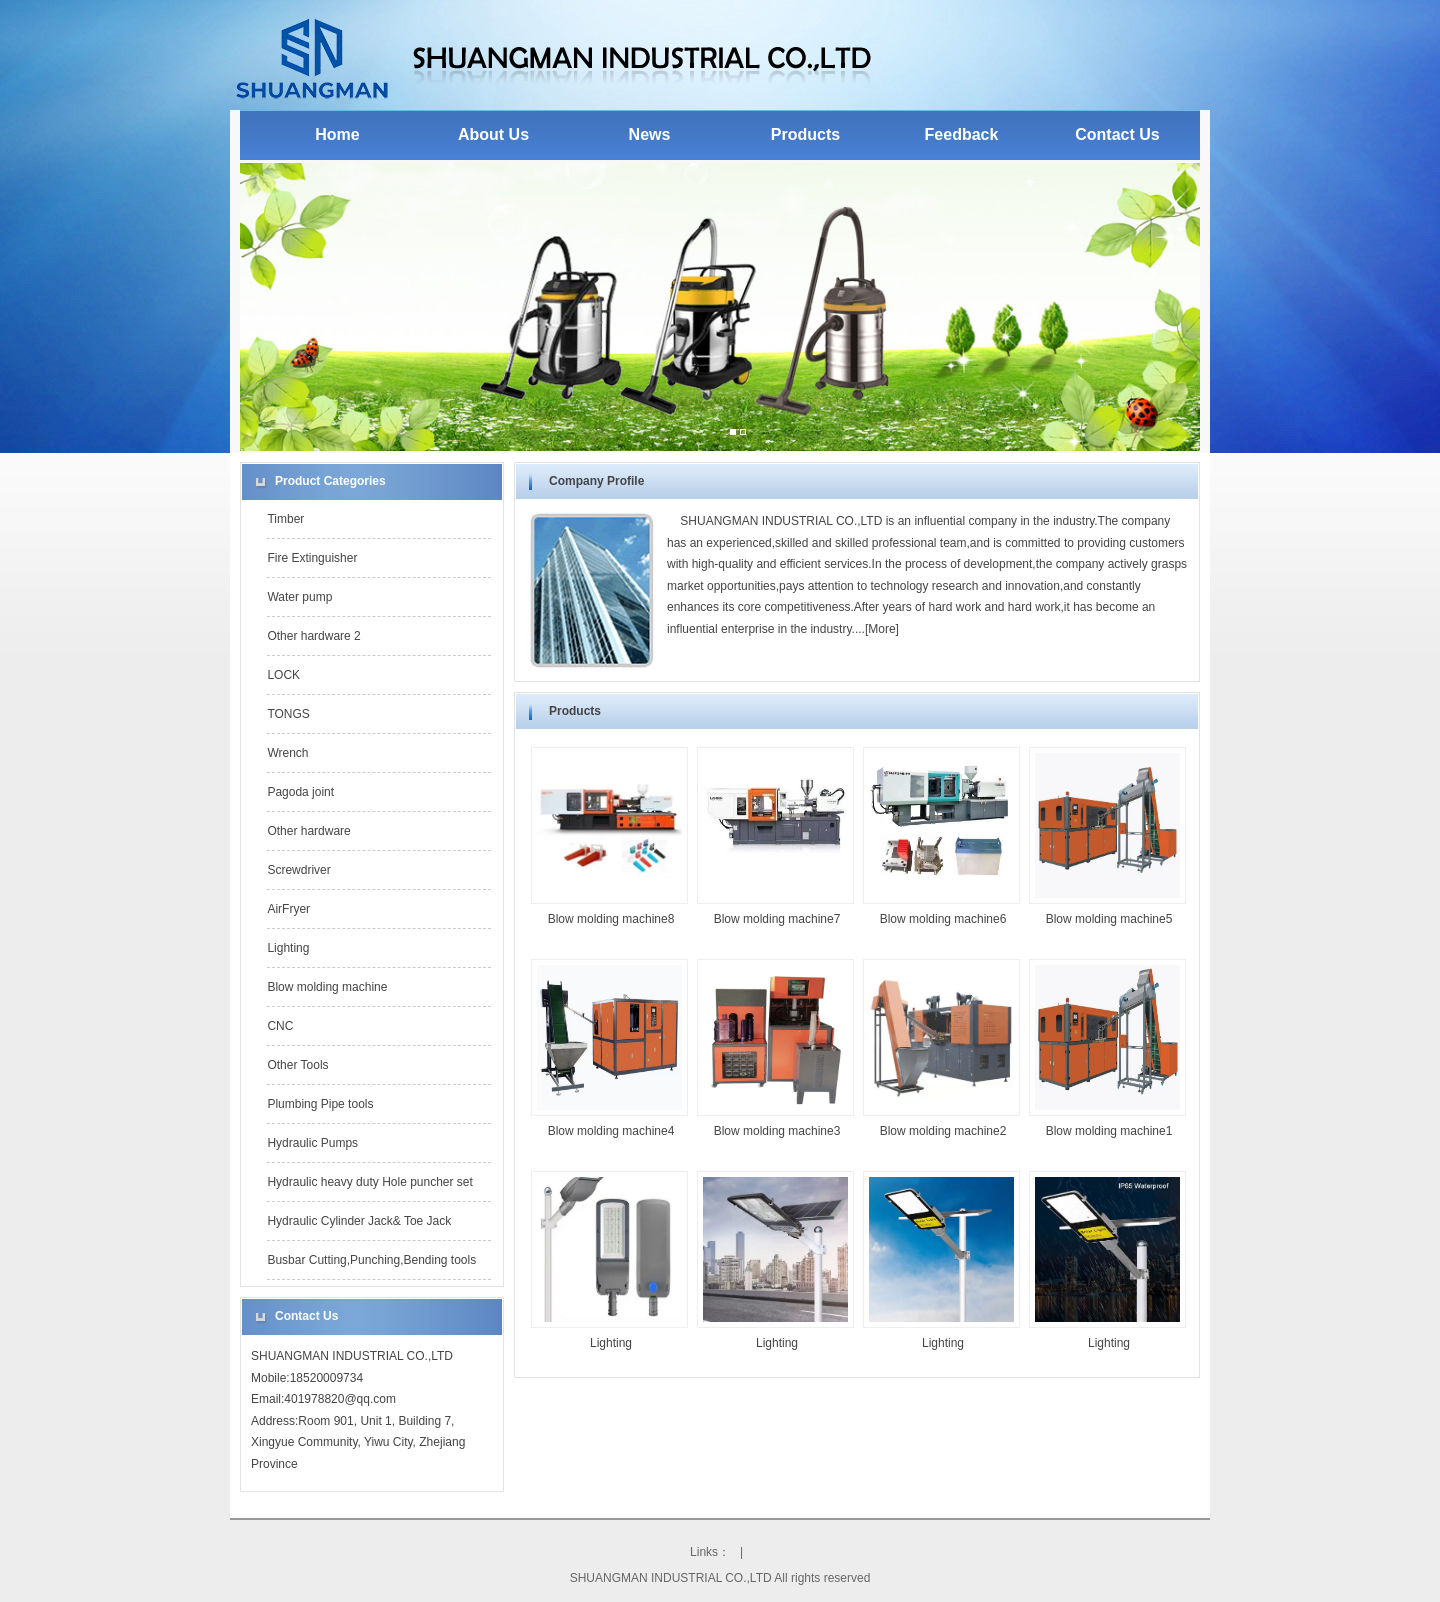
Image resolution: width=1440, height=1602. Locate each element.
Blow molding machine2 (943, 1131)
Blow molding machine (327, 987)
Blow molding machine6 (943, 919)
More (881, 629)
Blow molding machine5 (1109, 919)
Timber (285, 519)
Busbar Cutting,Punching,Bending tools (371, 1260)
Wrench (287, 753)
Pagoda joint (300, 792)
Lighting (288, 948)
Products (805, 134)
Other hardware (308, 831)
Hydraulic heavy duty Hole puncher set (369, 1182)
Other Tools (297, 1065)
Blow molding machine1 (1109, 1131)
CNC (280, 1026)
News (650, 134)
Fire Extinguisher (312, 558)
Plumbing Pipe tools (320, 1104)
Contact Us (1117, 134)
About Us (493, 134)
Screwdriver (298, 870)
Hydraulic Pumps (312, 1143)
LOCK (283, 675)
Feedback (962, 134)
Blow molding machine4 (611, 1131)
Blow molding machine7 (777, 919)
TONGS (288, 714)
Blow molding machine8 (611, 919)
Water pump (299, 597)
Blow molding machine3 (777, 1131)
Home (337, 134)
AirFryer (288, 909)
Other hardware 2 (313, 636)
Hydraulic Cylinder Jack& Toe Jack (359, 1221)
